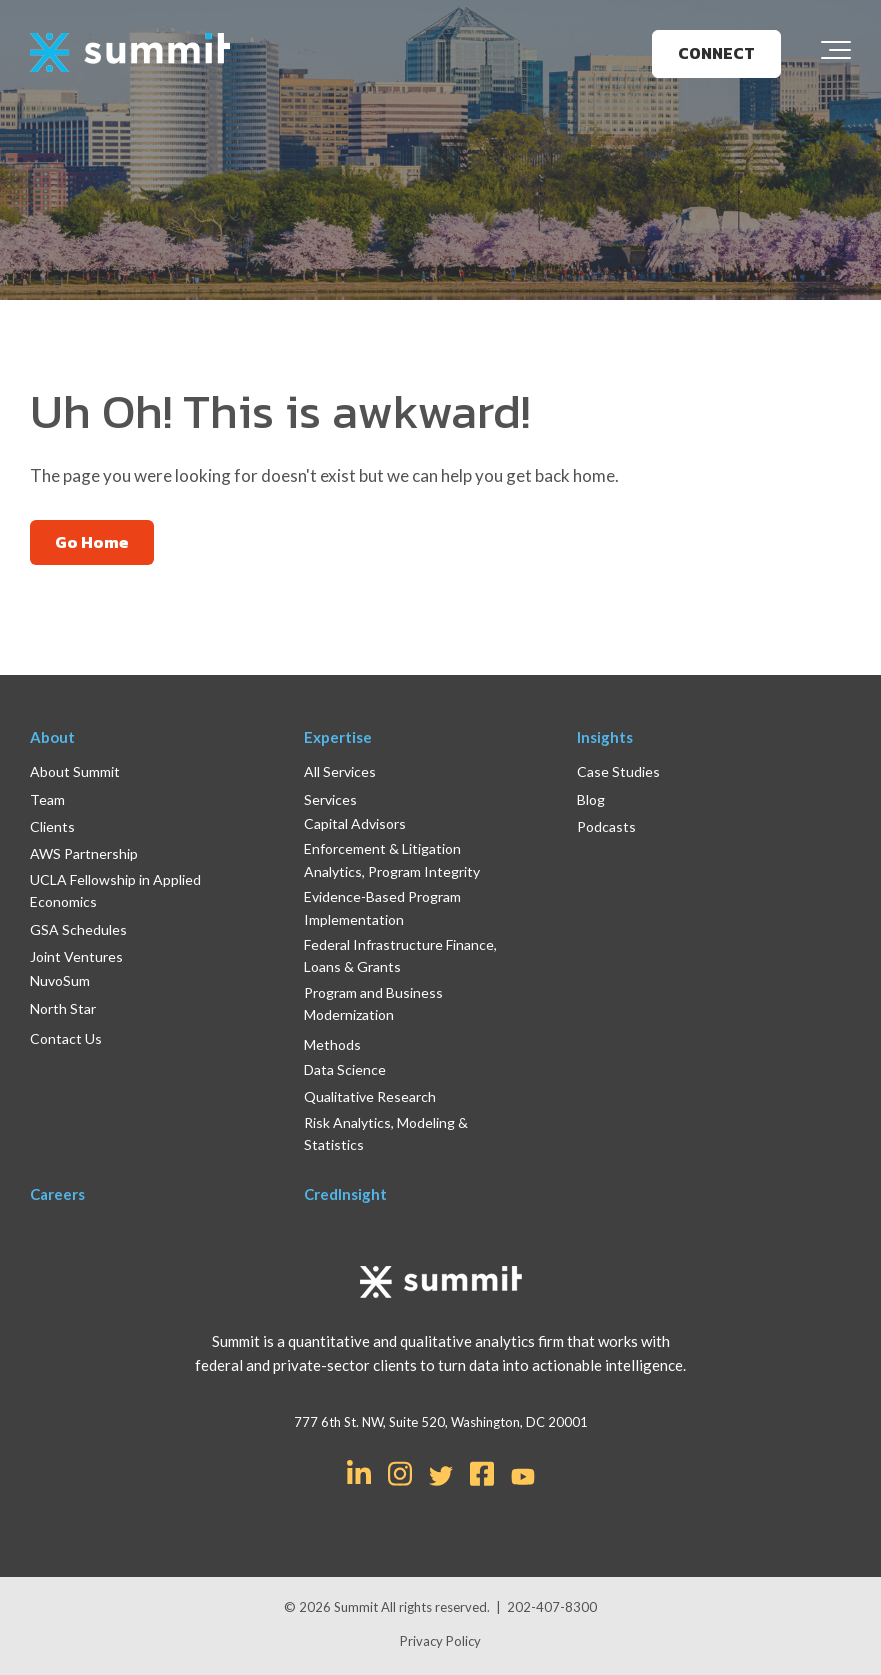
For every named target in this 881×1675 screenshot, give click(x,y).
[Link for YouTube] (523, 1478)
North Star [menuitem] (63, 1008)
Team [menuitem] (47, 799)
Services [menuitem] (330, 799)
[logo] (130, 53)
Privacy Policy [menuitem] (440, 1641)
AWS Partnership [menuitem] (84, 853)
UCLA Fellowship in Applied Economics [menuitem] (115, 890)
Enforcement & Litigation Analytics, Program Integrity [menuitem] (392, 859)
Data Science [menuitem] (345, 1069)
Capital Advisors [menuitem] (355, 823)
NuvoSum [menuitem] (60, 980)
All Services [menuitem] (340, 771)
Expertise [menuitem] (338, 737)
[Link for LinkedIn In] (359, 1472)
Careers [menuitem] (57, 1194)
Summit (357, 1607)
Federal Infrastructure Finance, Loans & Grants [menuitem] (400, 955)
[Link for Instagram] (400, 1472)
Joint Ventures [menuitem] (76, 956)
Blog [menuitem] (591, 799)
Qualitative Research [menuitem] (370, 1096)
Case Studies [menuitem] (618, 771)
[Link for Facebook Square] (482, 1472)
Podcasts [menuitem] (606, 826)
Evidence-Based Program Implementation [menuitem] (382, 907)
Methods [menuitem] (332, 1044)
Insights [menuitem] (605, 737)
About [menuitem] (52, 737)
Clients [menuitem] (52, 826)
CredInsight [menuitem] (345, 1194)
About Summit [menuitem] (75, 771)
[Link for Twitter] (441, 1476)
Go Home (92, 542)
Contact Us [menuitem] (66, 1038)
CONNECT (716, 53)
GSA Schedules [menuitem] (78, 929)
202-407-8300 (552, 1607)
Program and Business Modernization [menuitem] (373, 1003)
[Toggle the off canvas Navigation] (836, 54)
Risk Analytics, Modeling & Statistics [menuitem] (386, 1133)
